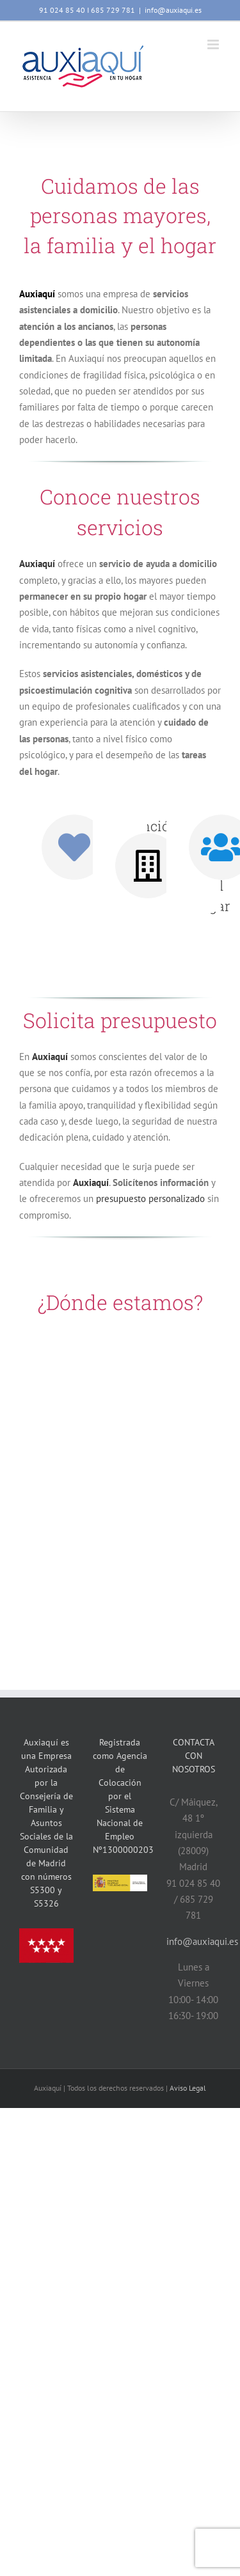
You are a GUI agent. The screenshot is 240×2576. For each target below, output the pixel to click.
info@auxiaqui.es (173, 10)
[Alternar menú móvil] (214, 44)
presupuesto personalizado (150, 1198)
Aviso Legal (188, 2088)
